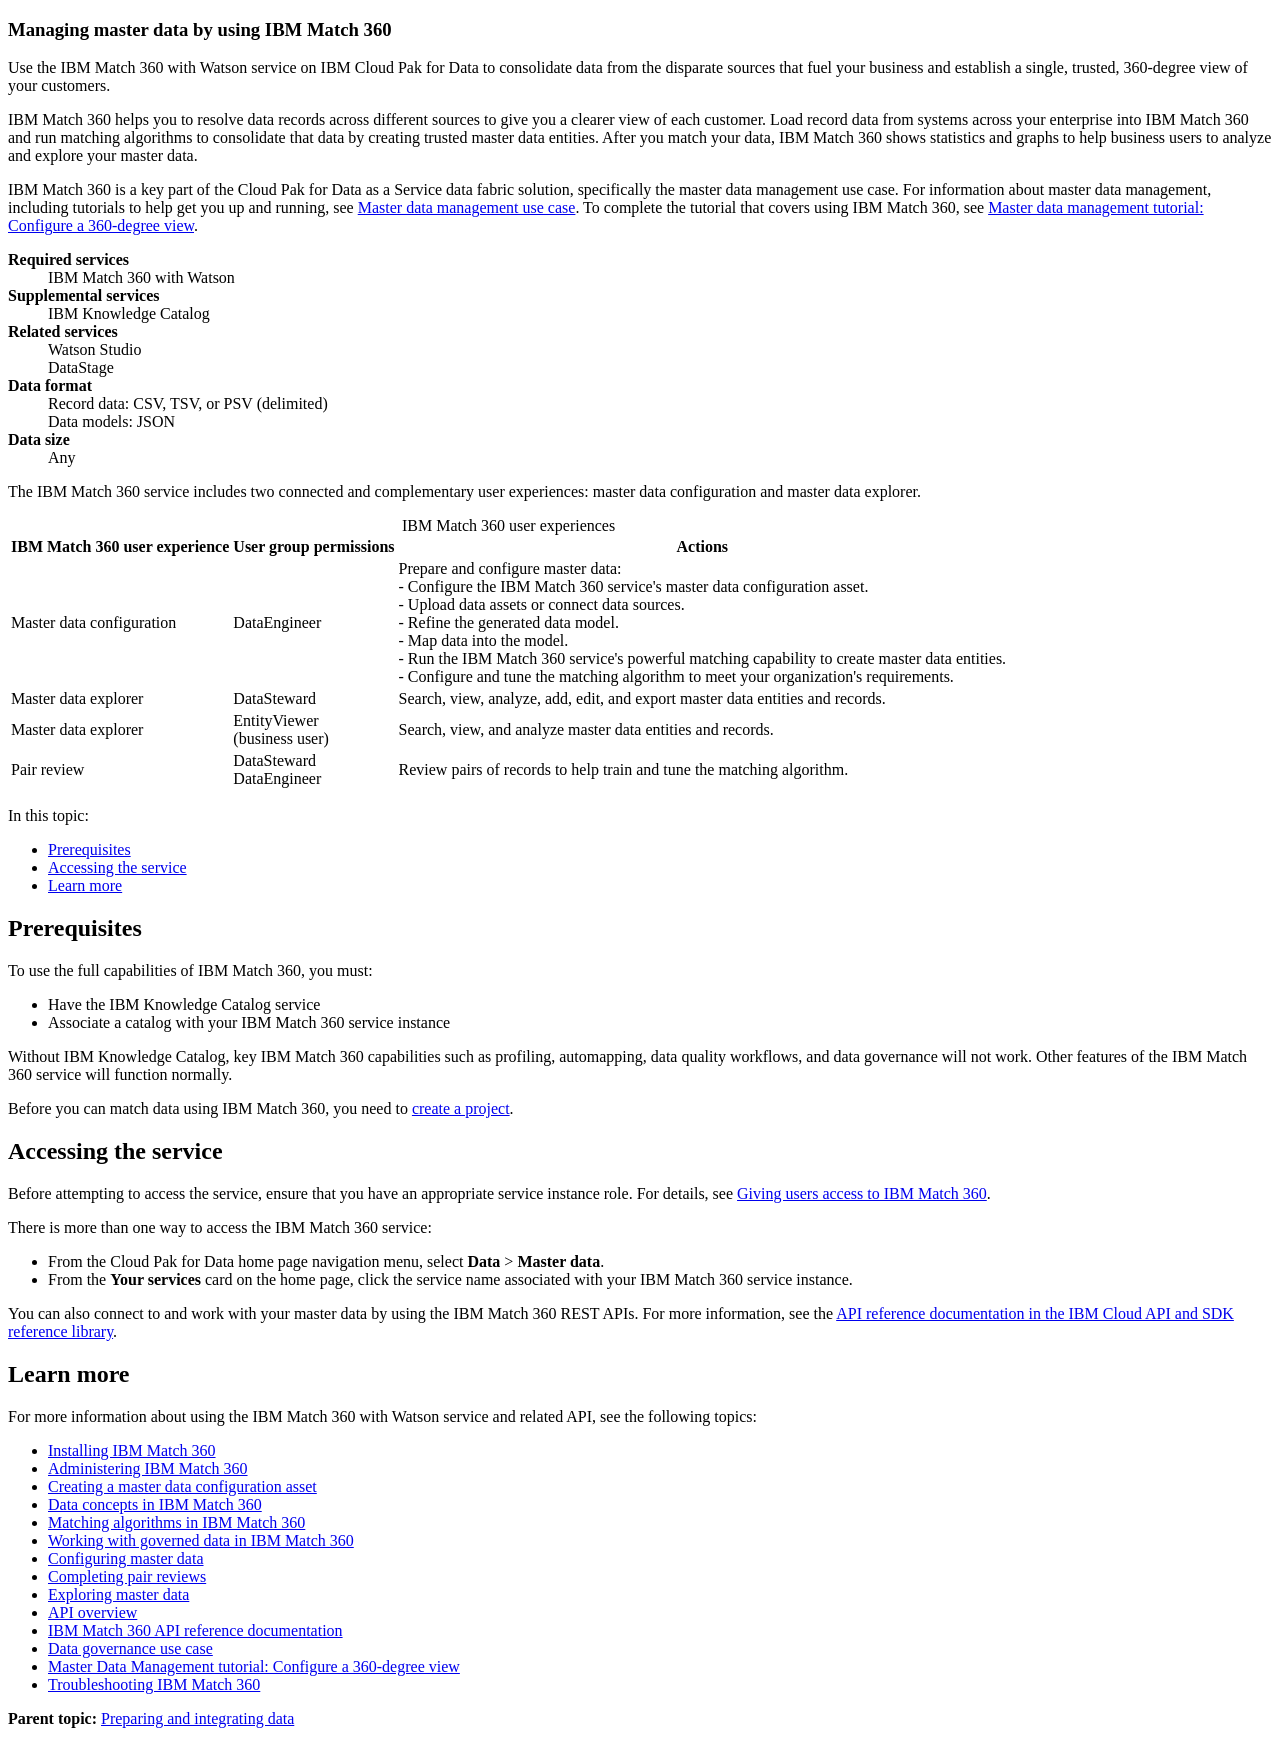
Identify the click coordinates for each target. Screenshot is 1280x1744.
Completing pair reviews (127, 1576)
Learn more (85, 885)
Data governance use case (130, 1648)
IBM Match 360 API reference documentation (195, 1630)
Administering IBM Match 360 (148, 1468)
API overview (92, 1612)
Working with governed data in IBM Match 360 (201, 1540)
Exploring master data (118, 1594)
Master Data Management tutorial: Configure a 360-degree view (254, 1666)
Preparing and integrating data (197, 1718)
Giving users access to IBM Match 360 (862, 1193)
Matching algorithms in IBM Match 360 (176, 1522)
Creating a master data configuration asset (182, 1486)
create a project (461, 1108)
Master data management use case (467, 207)
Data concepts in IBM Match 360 (155, 1504)
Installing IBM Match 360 (132, 1450)
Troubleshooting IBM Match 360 (154, 1684)
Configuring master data (126, 1558)
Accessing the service (117, 867)
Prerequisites (89, 849)
